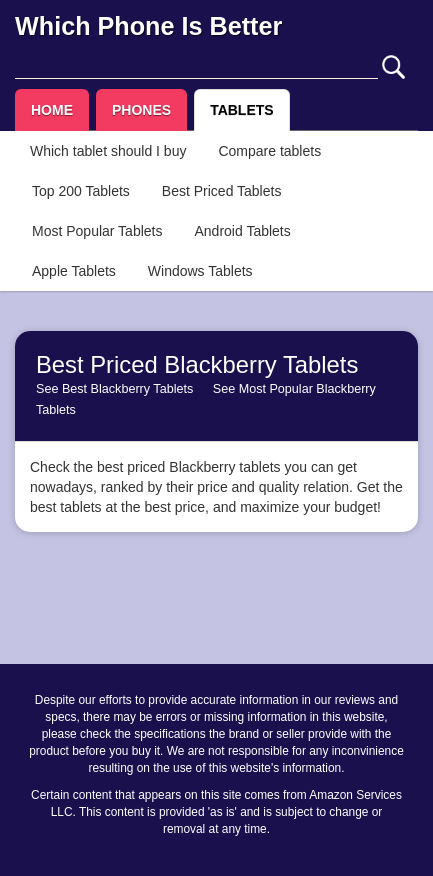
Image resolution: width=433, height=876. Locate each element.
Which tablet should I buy (108, 151)
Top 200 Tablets (81, 191)
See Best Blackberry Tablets (114, 389)
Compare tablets (269, 151)
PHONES (141, 110)
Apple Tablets (74, 271)
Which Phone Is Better (148, 26)
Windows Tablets (200, 271)
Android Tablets (242, 231)
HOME (52, 110)
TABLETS (242, 110)
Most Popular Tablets (97, 231)
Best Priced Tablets (222, 191)
